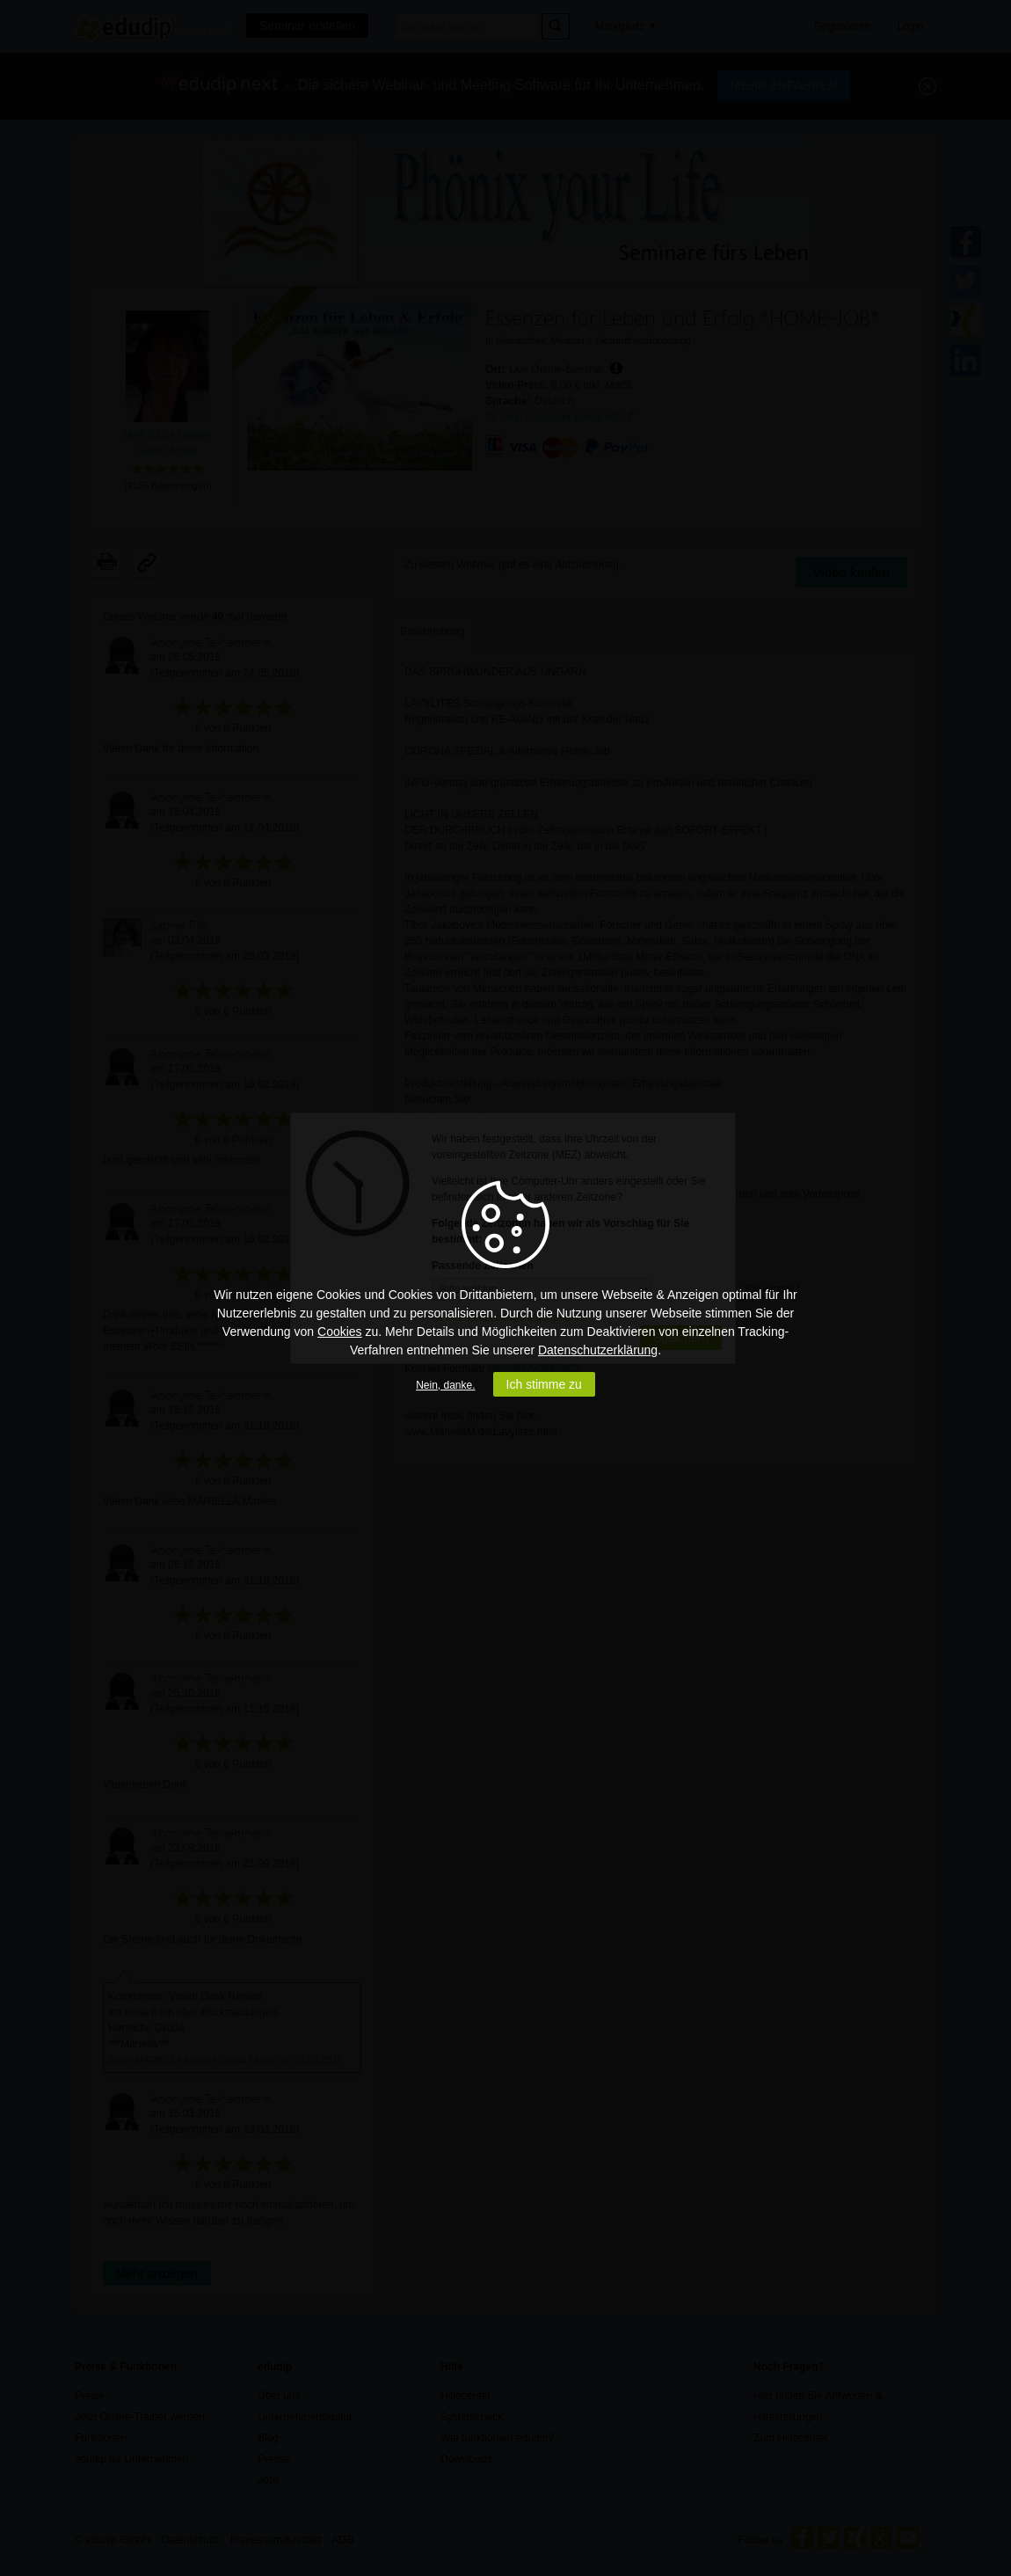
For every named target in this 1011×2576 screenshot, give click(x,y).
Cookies (339, 1331)
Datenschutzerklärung (598, 1350)
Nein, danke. (445, 1385)
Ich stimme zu (544, 1384)
